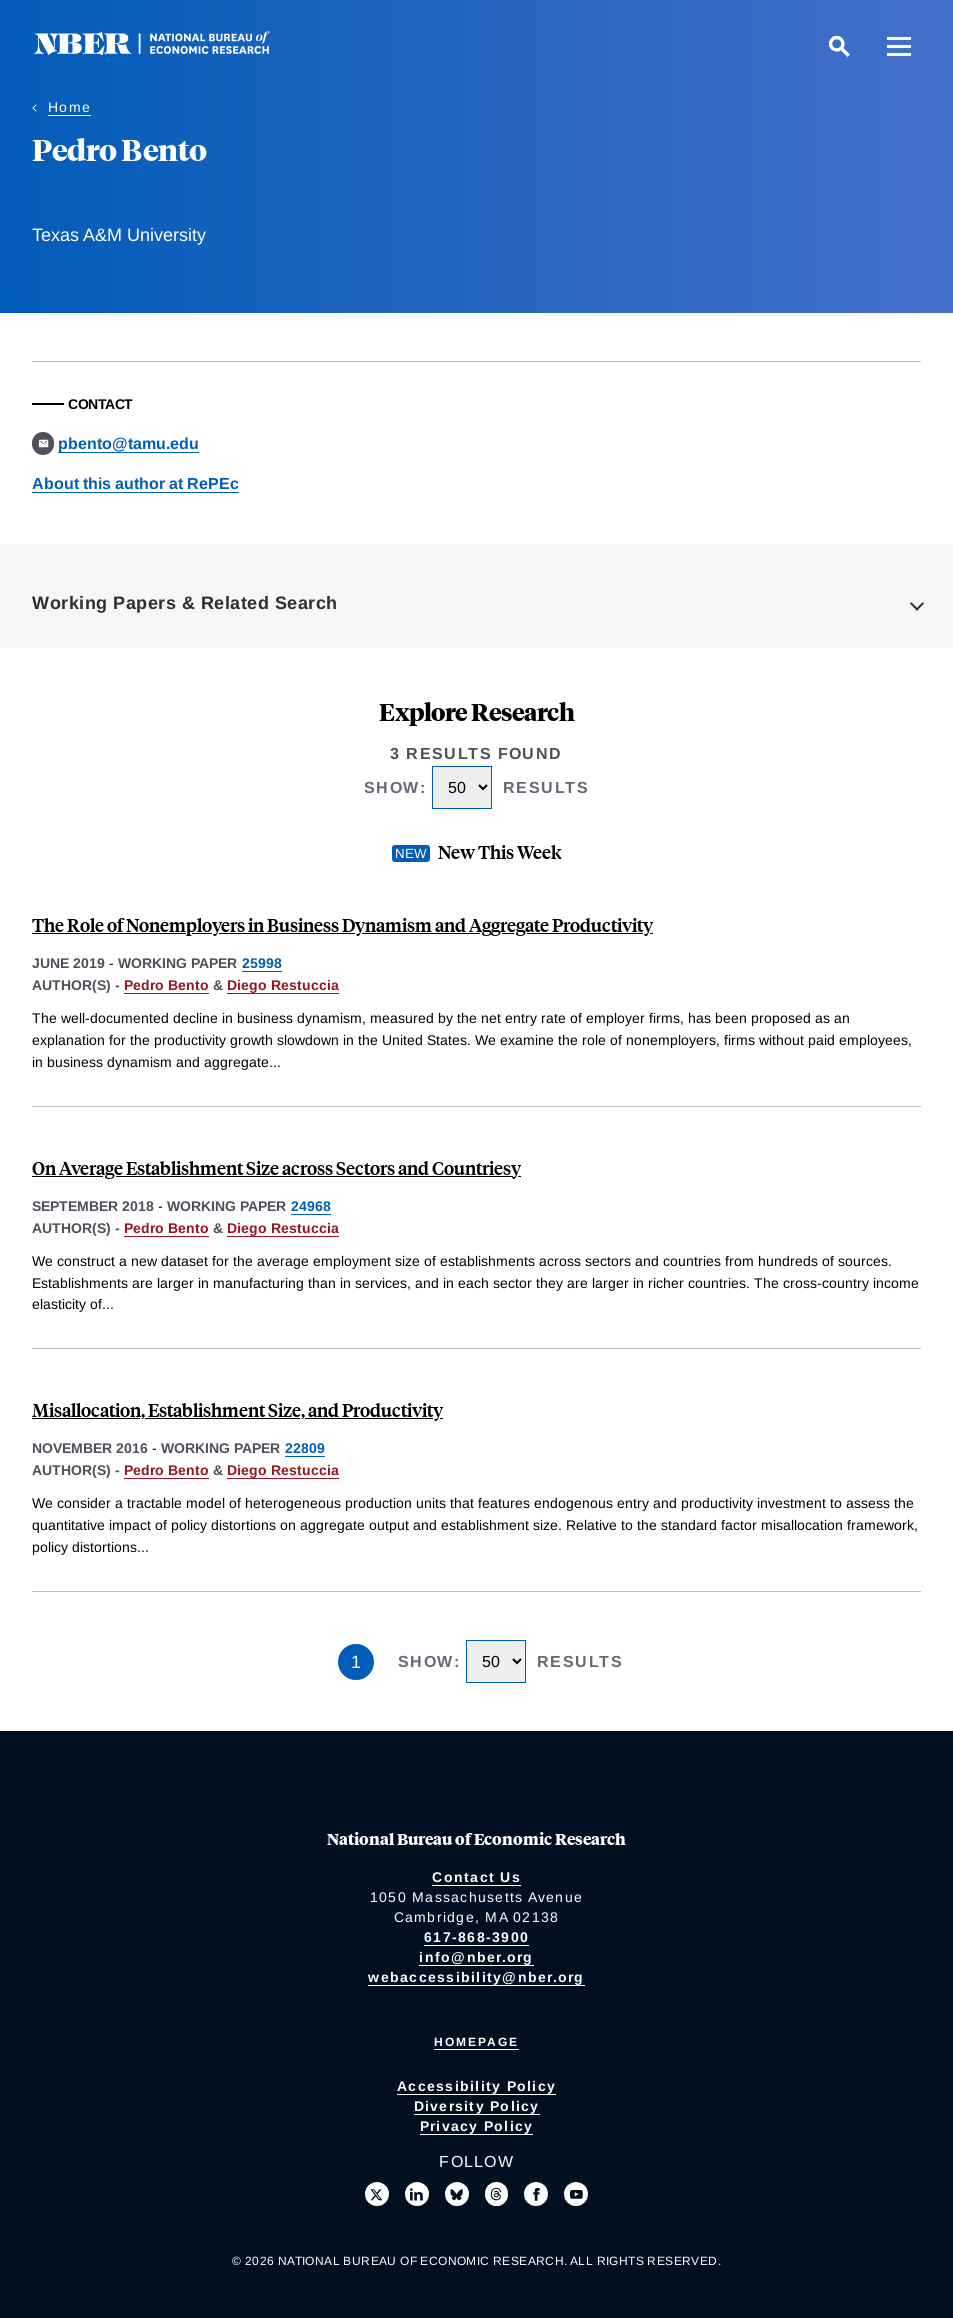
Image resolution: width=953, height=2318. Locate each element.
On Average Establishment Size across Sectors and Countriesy (276, 1167)
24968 (311, 1206)
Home (69, 107)
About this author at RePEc (135, 483)
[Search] (839, 46)
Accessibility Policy (476, 2086)
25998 (262, 963)
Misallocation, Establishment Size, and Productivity (237, 1409)
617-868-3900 (476, 1937)
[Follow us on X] (377, 2194)
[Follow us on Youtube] (576, 2194)
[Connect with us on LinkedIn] (417, 2194)
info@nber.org (476, 1957)
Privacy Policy (477, 2126)
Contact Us (476, 1877)
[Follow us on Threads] (497, 2194)
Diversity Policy (477, 2106)
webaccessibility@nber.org (476, 1977)
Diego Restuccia (283, 985)
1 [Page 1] (356, 1662)
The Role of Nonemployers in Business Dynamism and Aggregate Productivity (342, 924)
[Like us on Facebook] (536, 2194)
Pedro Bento (166, 985)
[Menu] (899, 46)
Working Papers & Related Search (185, 603)
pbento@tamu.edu (128, 443)
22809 (305, 1448)
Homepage (476, 2042)
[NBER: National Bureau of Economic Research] (168, 49)
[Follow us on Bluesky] (457, 2194)
